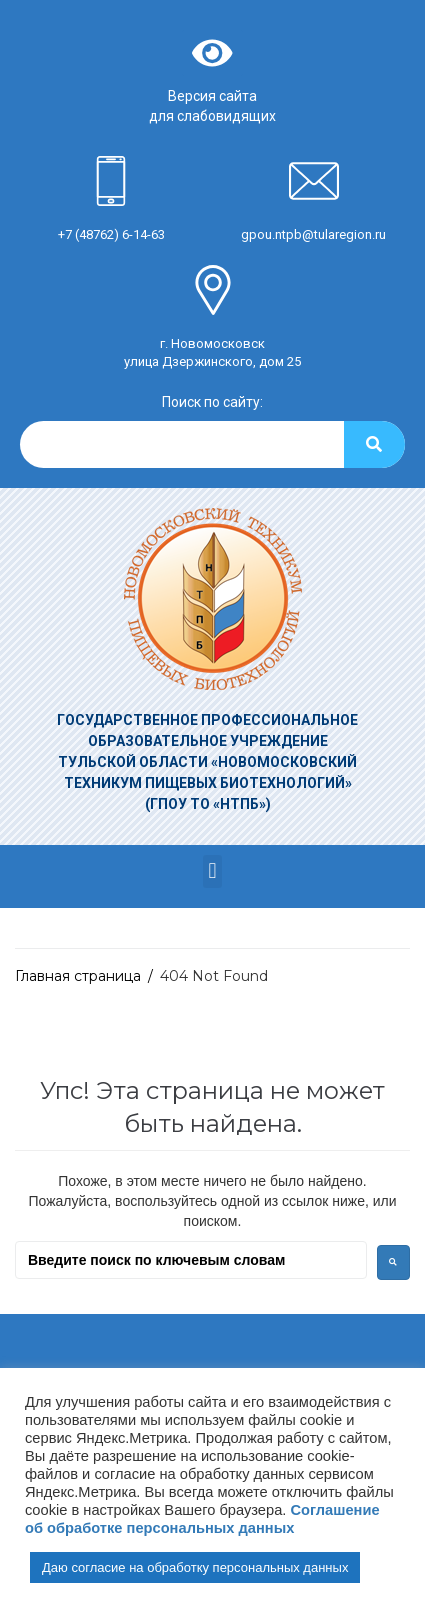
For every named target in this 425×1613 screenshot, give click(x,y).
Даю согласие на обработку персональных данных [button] (195, 1567)
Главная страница (78, 976)
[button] (212, 871)
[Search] (374, 444)
